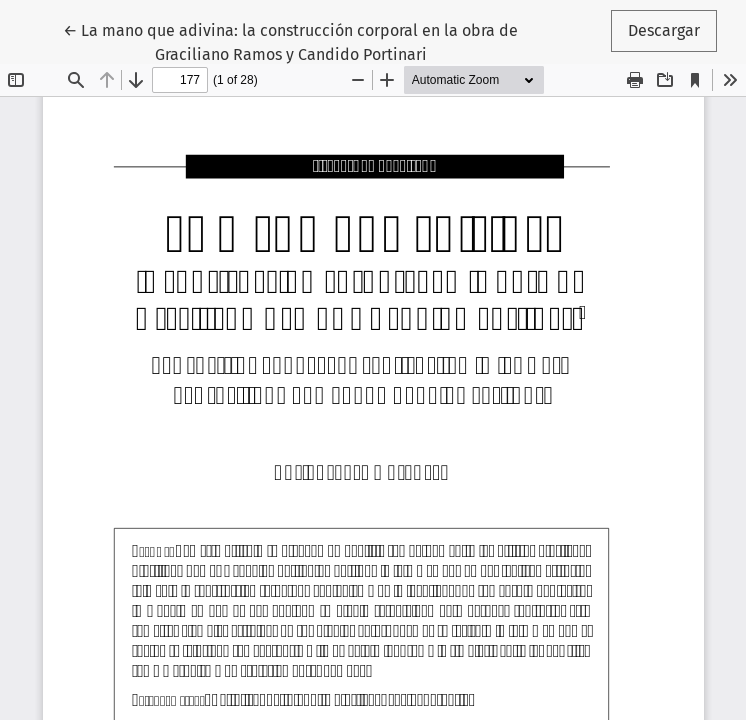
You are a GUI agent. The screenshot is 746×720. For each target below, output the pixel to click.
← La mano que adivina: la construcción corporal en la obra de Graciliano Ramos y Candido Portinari (290, 41)
